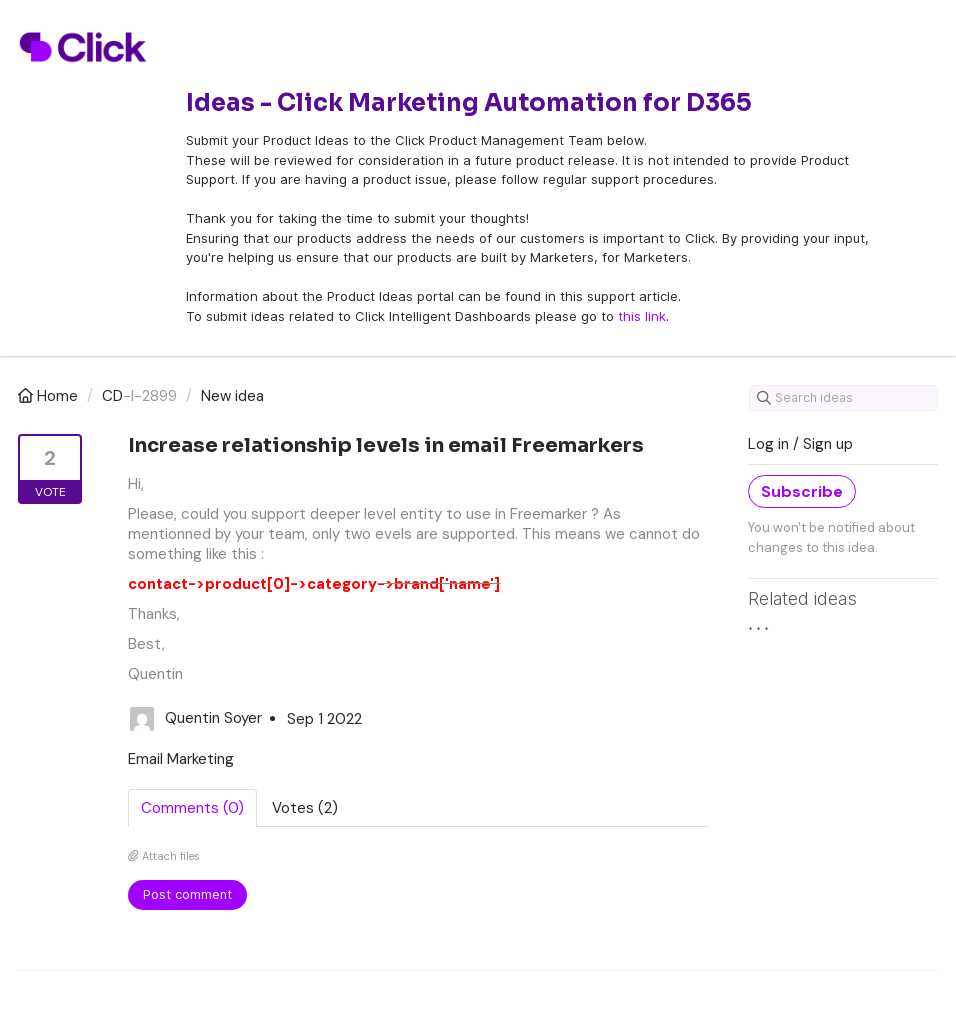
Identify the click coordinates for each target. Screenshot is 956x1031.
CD (112, 396)
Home (50, 396)
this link (642, 316)
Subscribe (802, 491)
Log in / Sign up (800, 444)
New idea (232, 396)
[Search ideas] (843, 398)
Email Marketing (181, 759)
